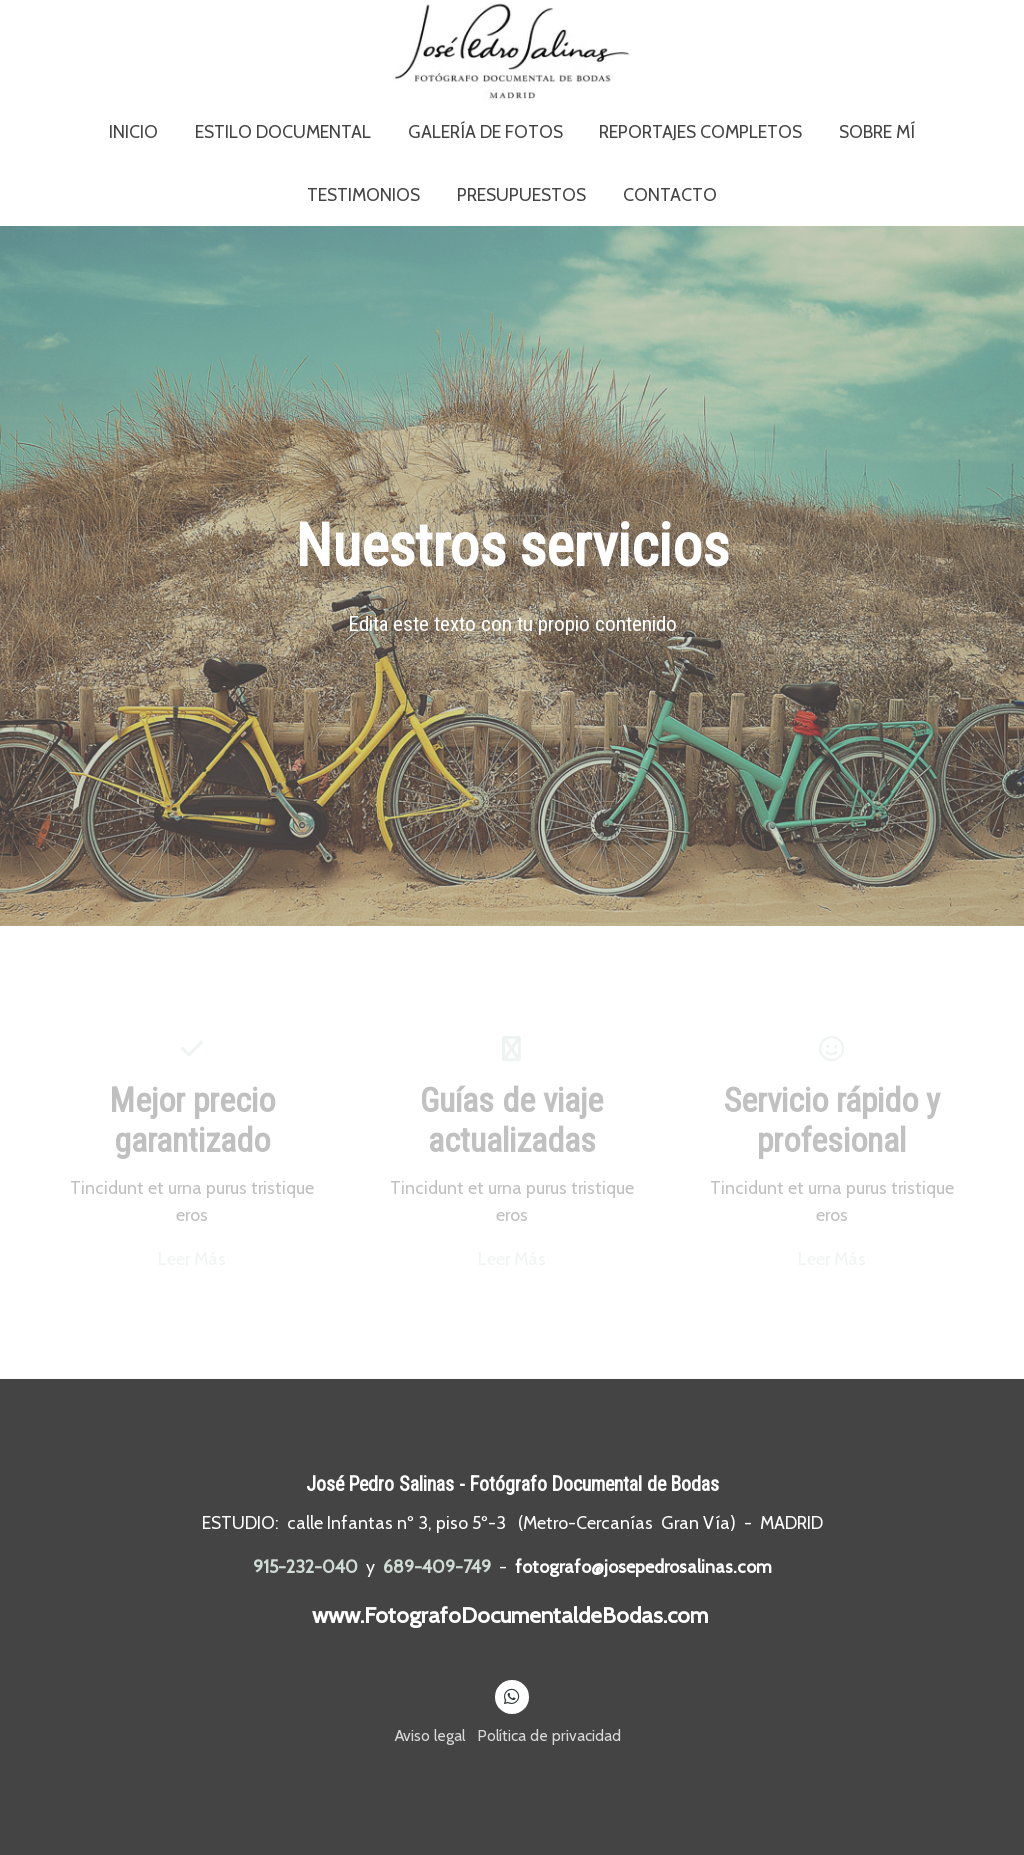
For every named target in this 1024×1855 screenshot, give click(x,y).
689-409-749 (437, 1566)
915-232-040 (305, 1566)
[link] (512, 50)
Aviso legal (430, 1735)
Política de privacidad (549, 1735)
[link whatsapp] (512, 1695)
